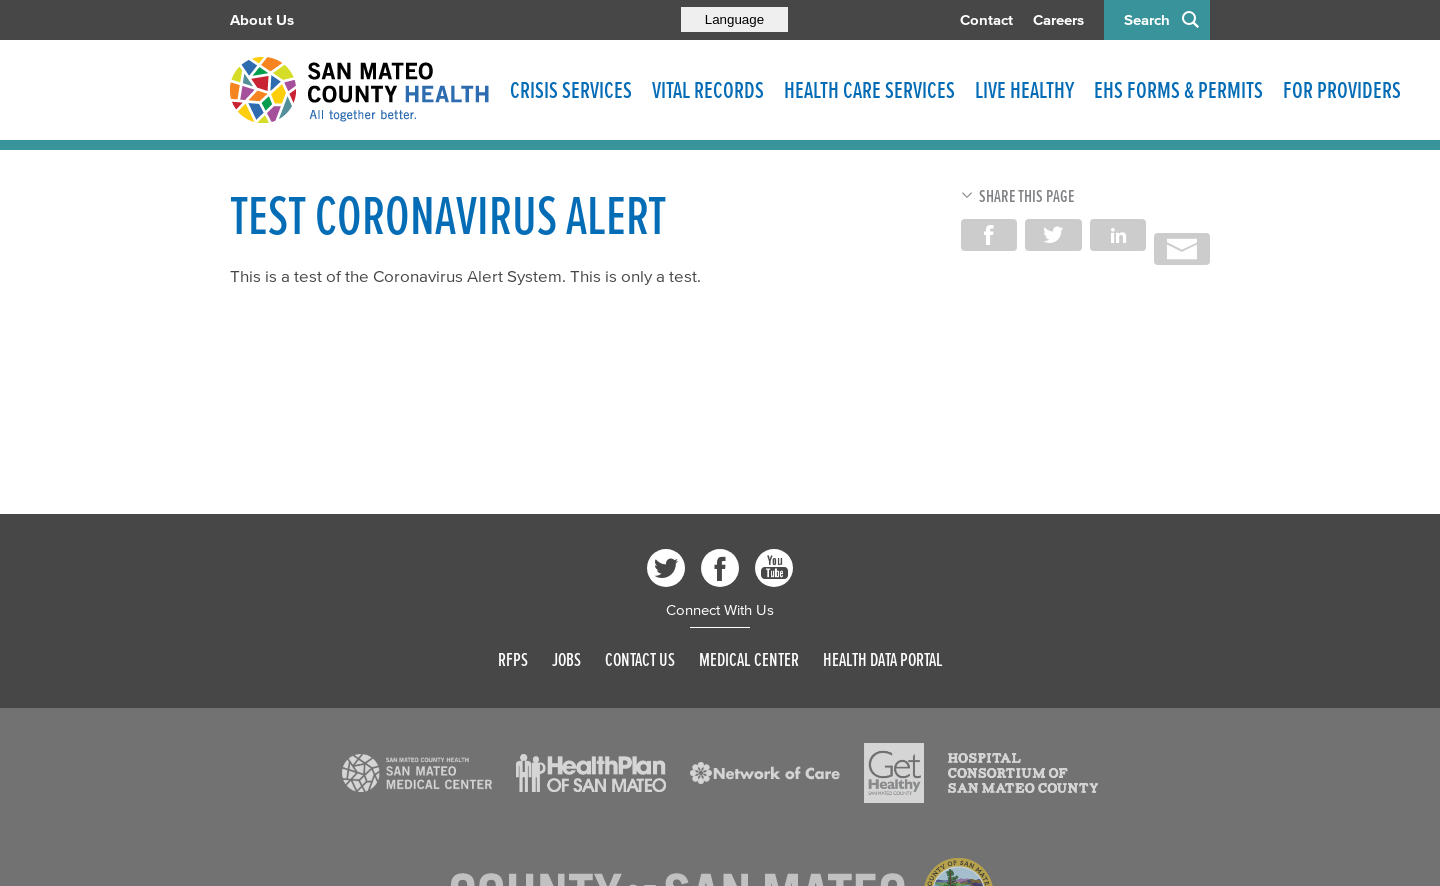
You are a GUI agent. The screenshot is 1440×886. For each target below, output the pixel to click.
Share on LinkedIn (1118, 235)
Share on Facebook (989, 235)
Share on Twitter (1053, 235)
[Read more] (417, 773)
